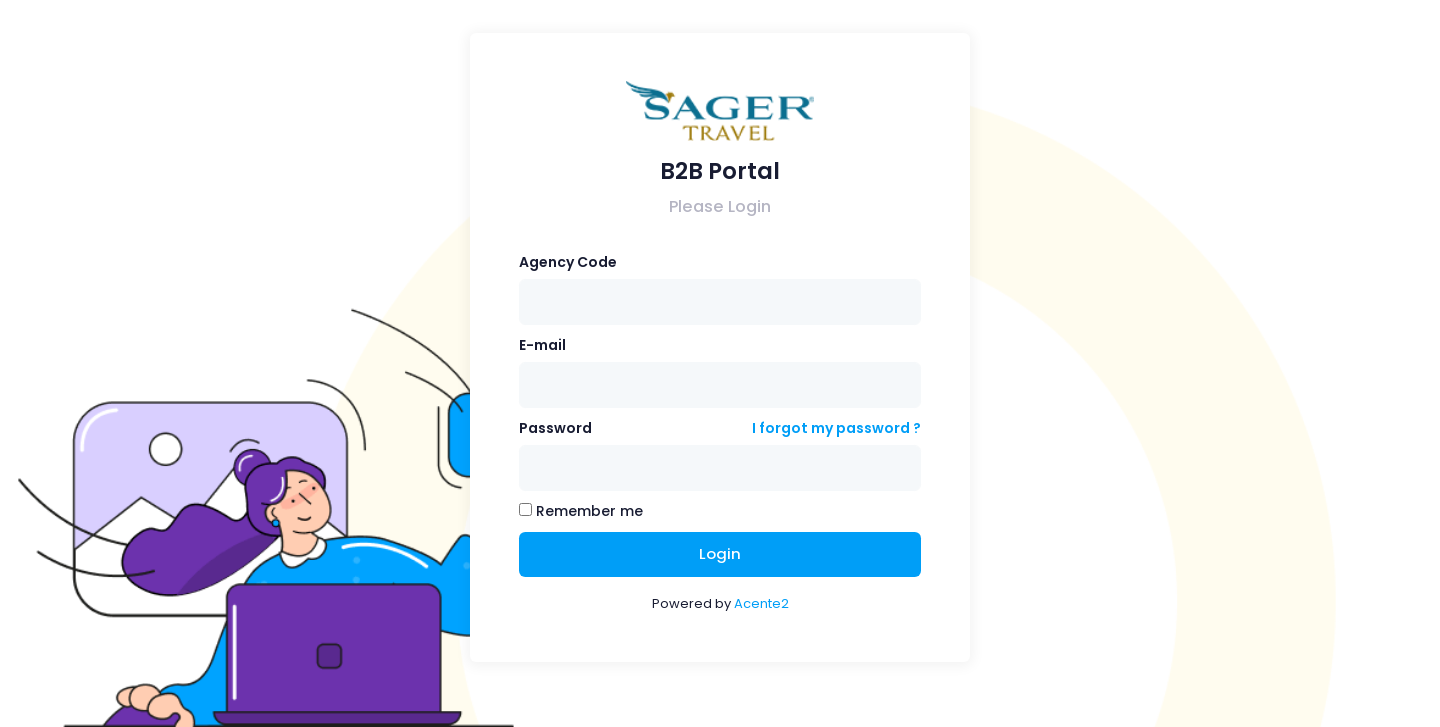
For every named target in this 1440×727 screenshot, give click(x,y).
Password (555, 428)
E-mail (542, 345)
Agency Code (568, 262)
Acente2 (761, 603)
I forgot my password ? (836, 428)
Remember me (581, 511)
